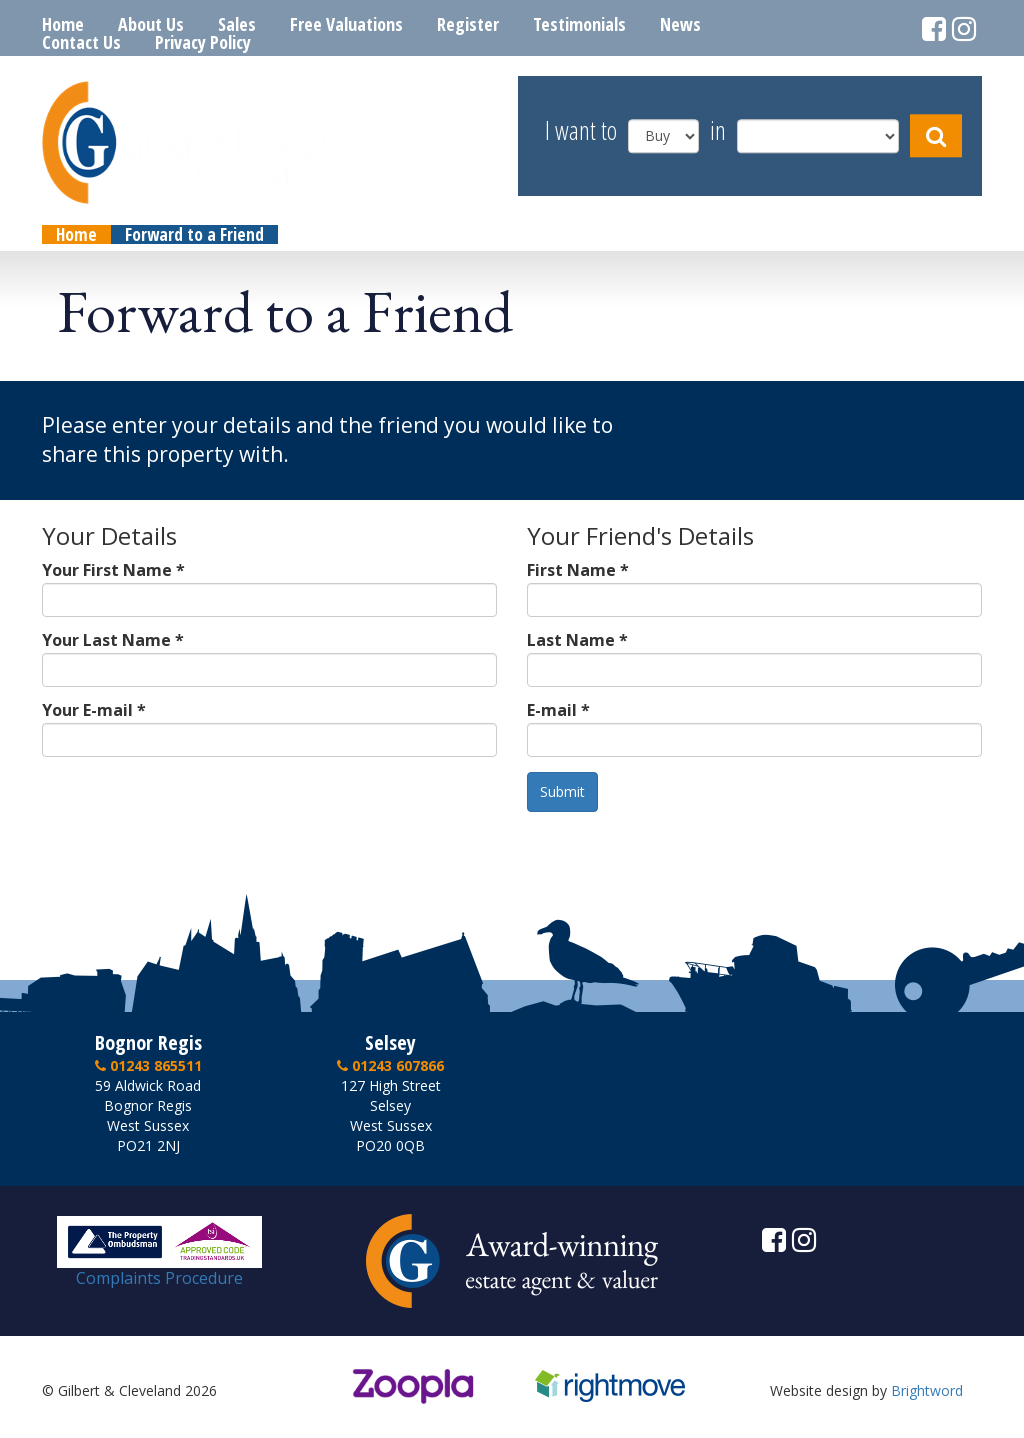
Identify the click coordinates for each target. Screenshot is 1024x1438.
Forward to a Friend (194, 234)
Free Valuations (346, 24)
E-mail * (558, 710)
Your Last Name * (113, 640)
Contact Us (81, 42)
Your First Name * (113, 570)
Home (63, 24)
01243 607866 (390, 1065)
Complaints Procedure (159, 1270)
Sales (237, 24)
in (718, 131)
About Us (151, 24)
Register (468, 24)
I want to (581, 131)
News (680, 24)
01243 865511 (148, 1065)
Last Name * (577, 640)
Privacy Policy (203, 42)
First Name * (578, 570)
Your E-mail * (94, 710)
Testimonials (579, 24)
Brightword (927, 1390)
